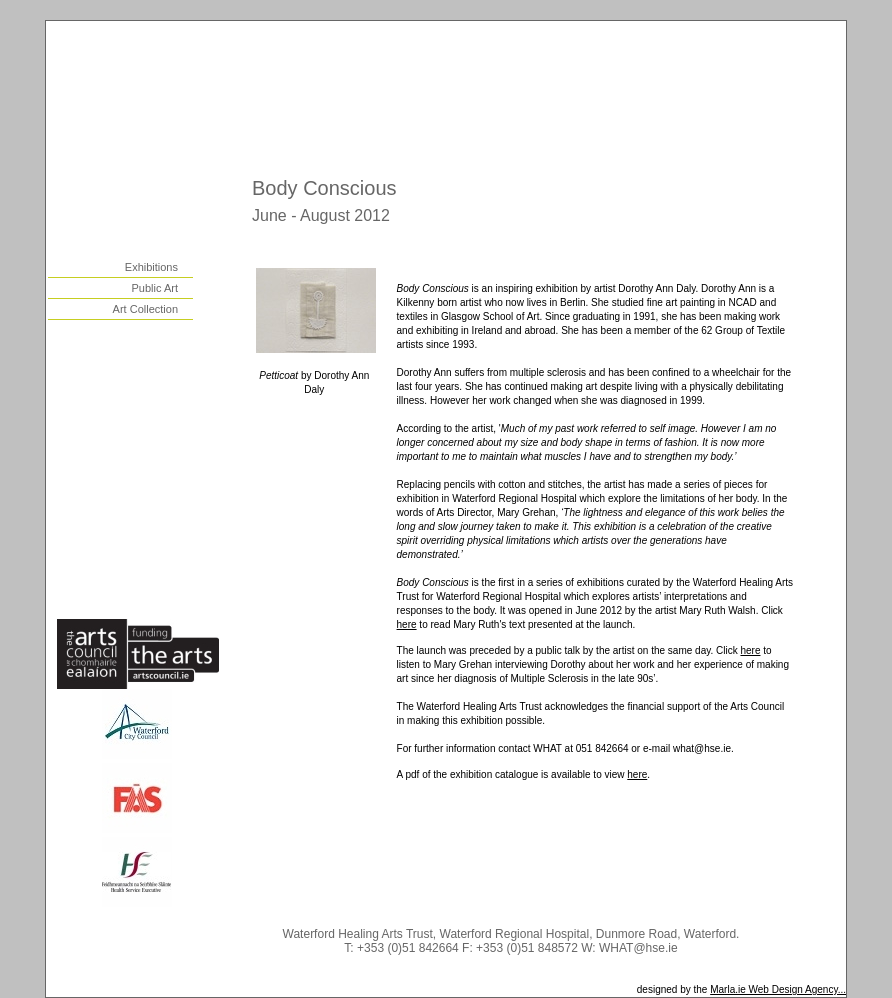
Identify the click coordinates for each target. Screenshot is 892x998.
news (167, 507)
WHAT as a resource (128, 457)
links (168, 532)
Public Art (155, 288)
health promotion (136, 407)
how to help (150, 557)
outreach (158, 382)
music (165, 332)
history (162, 219)
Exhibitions (151, 267)
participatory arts (136, 432)
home (166, 194)
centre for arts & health (121, 482)
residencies (150, 357)
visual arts (154, 244)
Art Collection (145, 309)
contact (161, 582)
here (407, 624)
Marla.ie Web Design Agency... (778, 989)
